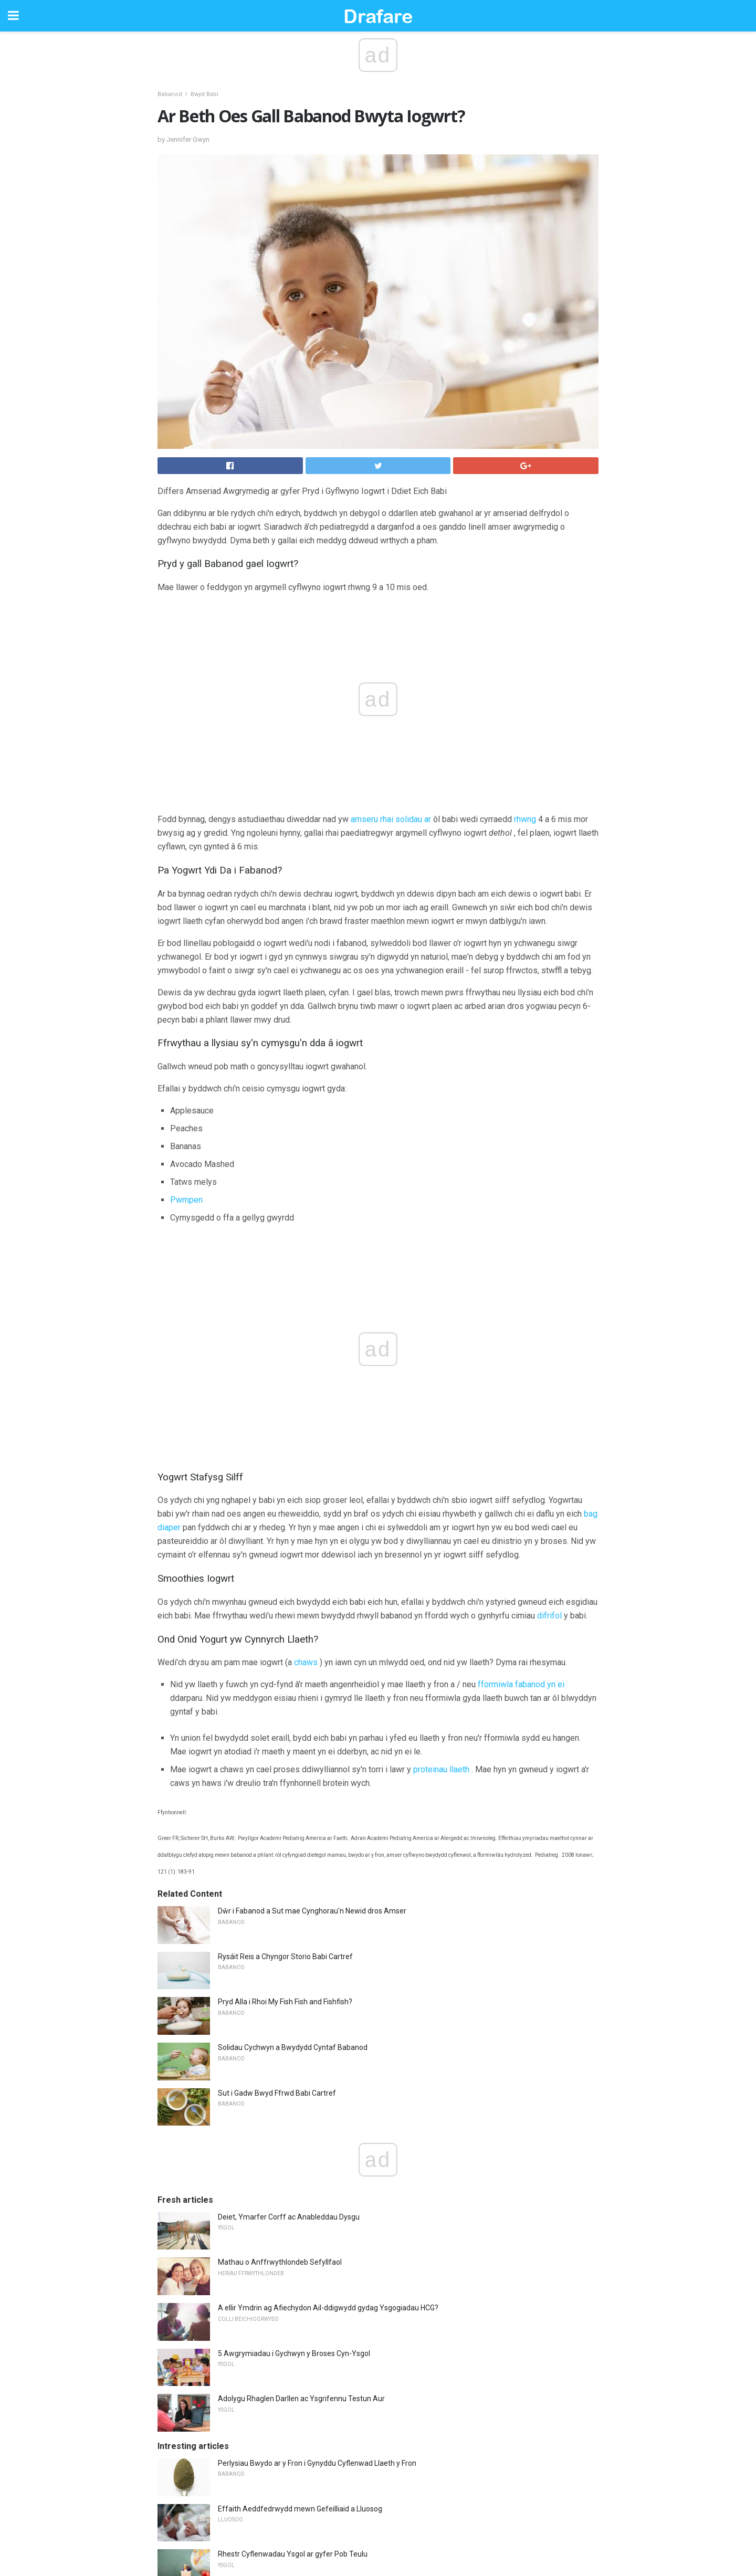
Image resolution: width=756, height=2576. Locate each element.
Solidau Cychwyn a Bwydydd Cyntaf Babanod (293, 2047)
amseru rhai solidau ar (391, 819)
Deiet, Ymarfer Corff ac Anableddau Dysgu (289, 2217)
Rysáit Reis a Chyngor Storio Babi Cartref (285, 1956)
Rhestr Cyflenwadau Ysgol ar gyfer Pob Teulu (293, 2554)
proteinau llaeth (441, 1769)
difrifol (549, 1616)
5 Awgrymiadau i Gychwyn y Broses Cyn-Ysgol (294, 2353)
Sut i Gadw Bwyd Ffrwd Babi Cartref (277, 2093)
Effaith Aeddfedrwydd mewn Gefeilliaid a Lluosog (300, 2509)
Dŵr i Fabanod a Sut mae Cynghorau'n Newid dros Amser (312, 1911)
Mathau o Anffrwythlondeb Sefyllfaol (280, 2262)
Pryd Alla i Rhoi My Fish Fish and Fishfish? (285, 2001)
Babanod (170, 94)
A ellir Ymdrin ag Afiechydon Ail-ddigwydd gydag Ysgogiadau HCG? (328, 2308)
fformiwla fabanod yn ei (521, 1684)
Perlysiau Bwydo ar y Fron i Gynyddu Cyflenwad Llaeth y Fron (317, 2463)
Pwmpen (186, 1200)
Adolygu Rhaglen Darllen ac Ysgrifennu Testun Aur (301, 2398)
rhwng (525, 819)
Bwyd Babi (204, 94)
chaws (306, 1662)
